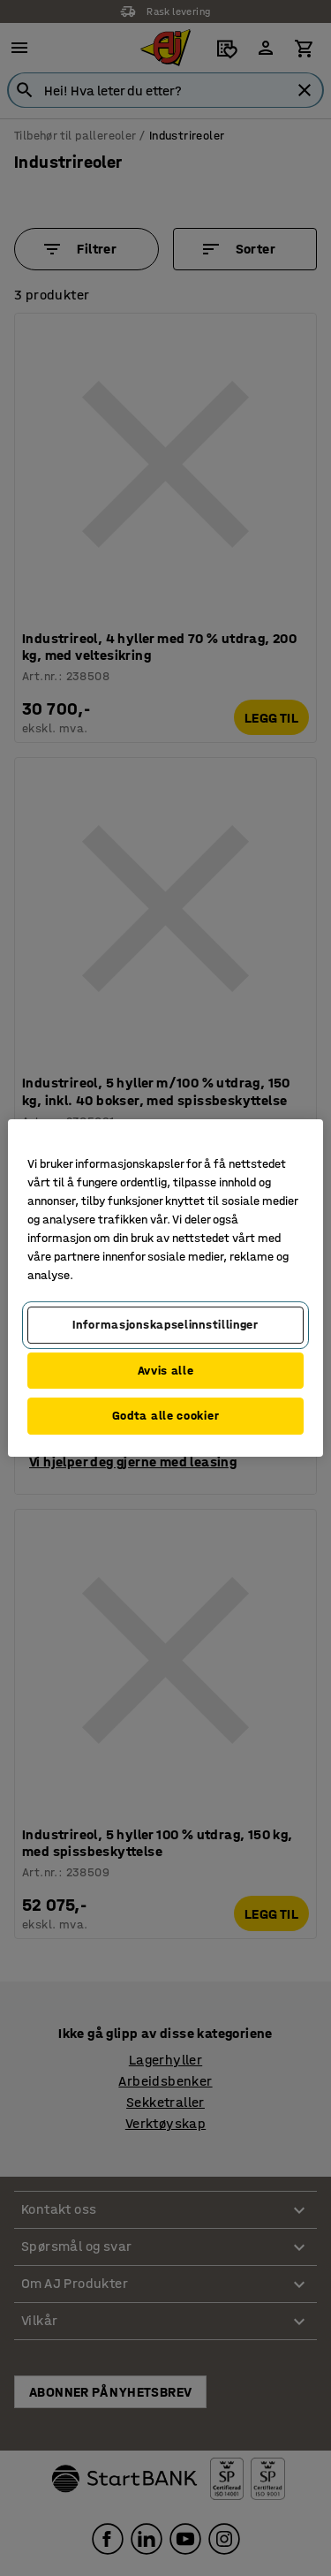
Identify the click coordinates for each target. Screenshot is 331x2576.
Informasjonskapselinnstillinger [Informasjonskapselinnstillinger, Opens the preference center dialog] (165, 1324)
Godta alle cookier (166, 1415)
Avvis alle (166, 1370)
